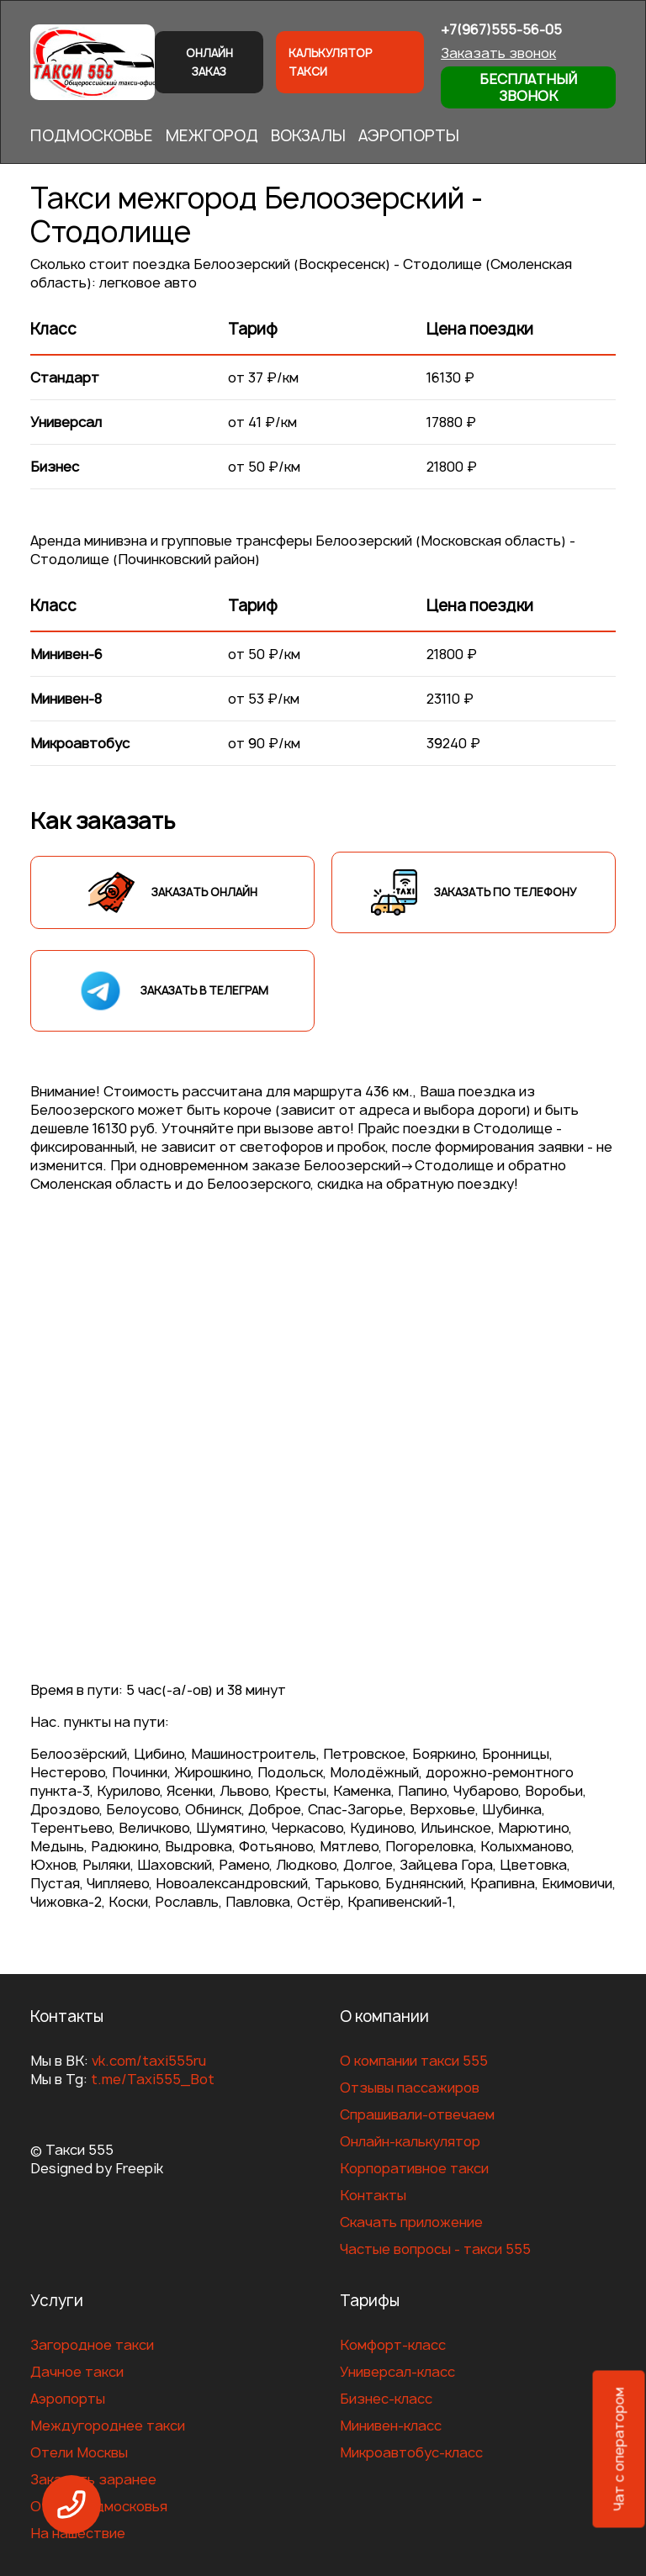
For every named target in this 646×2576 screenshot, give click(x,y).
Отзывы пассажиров (409, 2087)
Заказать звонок (498, 53)
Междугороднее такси (107, 2425)
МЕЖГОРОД (212, 135)
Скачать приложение (411, 2222)
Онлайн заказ (209, 62)
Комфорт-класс (393, 2345)
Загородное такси (92, 2345)
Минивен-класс (391, 2425)
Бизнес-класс (386, 2398)
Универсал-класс (397, 2371)
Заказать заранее (93, 2479)
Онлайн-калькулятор (410, 2141)
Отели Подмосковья (98, 2506)
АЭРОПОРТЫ (408, 135)
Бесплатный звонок (528, 87)
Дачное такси (77, 2371)
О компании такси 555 (414, 2060)
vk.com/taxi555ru (149, 2060)
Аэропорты (67, 2398)
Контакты (373, 2195)
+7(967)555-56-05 (501, 29)
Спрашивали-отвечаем (417, 2114)
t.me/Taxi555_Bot (152, 2079)
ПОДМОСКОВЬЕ (91, 135)
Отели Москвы (79, 2452)
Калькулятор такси (330, 62)
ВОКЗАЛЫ (308, 135)
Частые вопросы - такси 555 (435, 2249)
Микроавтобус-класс (411, 2452)
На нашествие (77, 2533)
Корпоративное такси (414, 2168)
